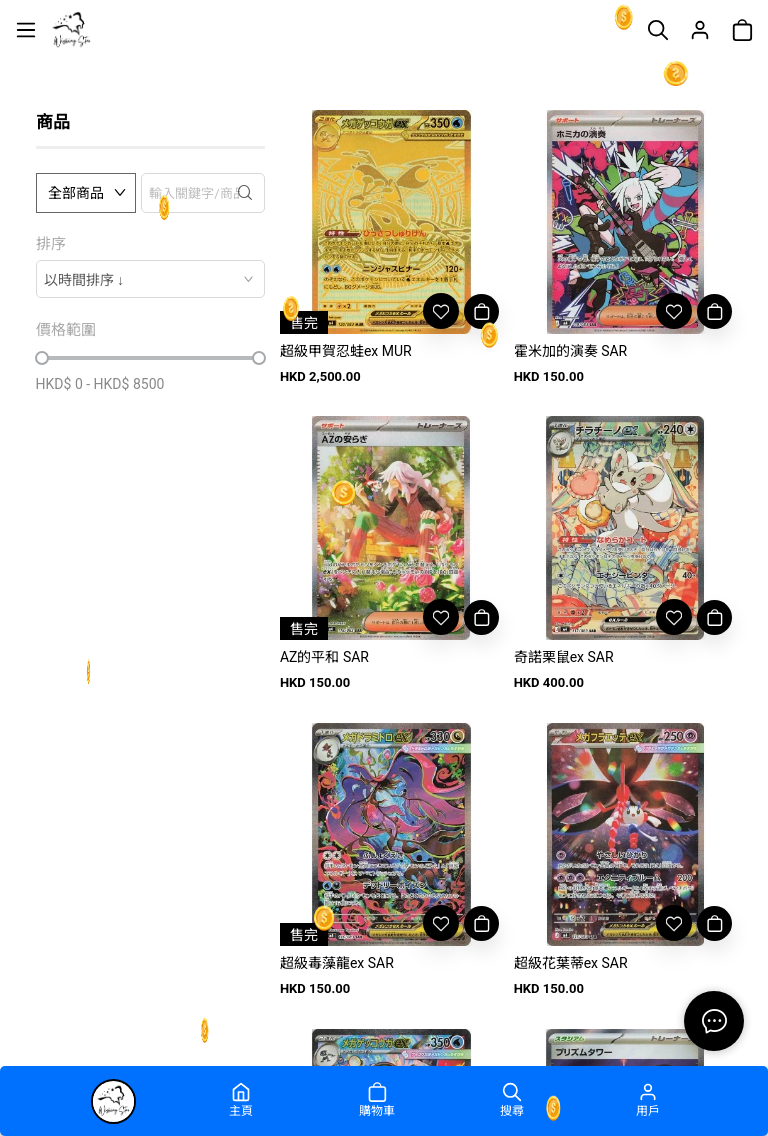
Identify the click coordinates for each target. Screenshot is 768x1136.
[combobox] (150, 279)
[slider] (42, 358)
